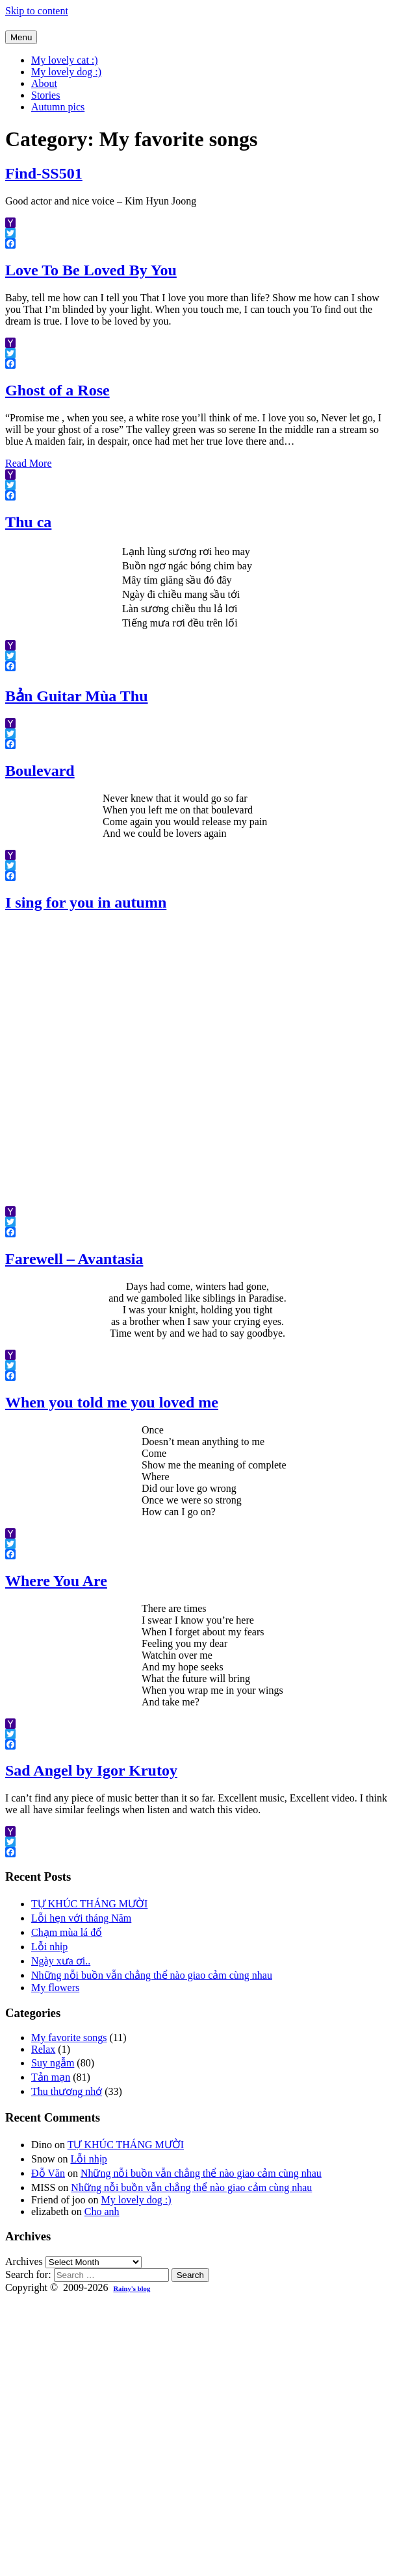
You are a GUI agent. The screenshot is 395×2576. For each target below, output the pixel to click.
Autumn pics (57, 106)
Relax (43, 2049)
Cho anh (102, 2211)
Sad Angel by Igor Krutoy (91, 1770)
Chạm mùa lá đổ (66, 1932)
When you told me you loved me (111, 1402)
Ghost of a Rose (57, 390)
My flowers (55, 1987)
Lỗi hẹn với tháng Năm (81, 1918)
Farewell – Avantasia (74, 1258)
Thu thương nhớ (66, 2091)
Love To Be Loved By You (91, 270)
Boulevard (40, 770)
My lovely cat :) (64, 60)
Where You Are (56, 1580)
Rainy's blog (131, 2288)
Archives (24, 2261)
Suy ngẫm (52, 2062)
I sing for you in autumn (85, 902)
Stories (45, 95)
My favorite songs (69, 2037)
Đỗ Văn (48, 2173)
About (44, 83)
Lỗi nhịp (49, 1946)
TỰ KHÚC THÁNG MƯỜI (89, 1903)
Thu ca (28, 522)
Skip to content (36, 10)
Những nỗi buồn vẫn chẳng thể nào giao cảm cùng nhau (151, 1975)
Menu (21, 37)
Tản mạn (50, 2077)
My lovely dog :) (66, 71)
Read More (28, 463)
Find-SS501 (44, 173)
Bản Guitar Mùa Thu (76, 695)
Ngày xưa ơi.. (60, 1960)
